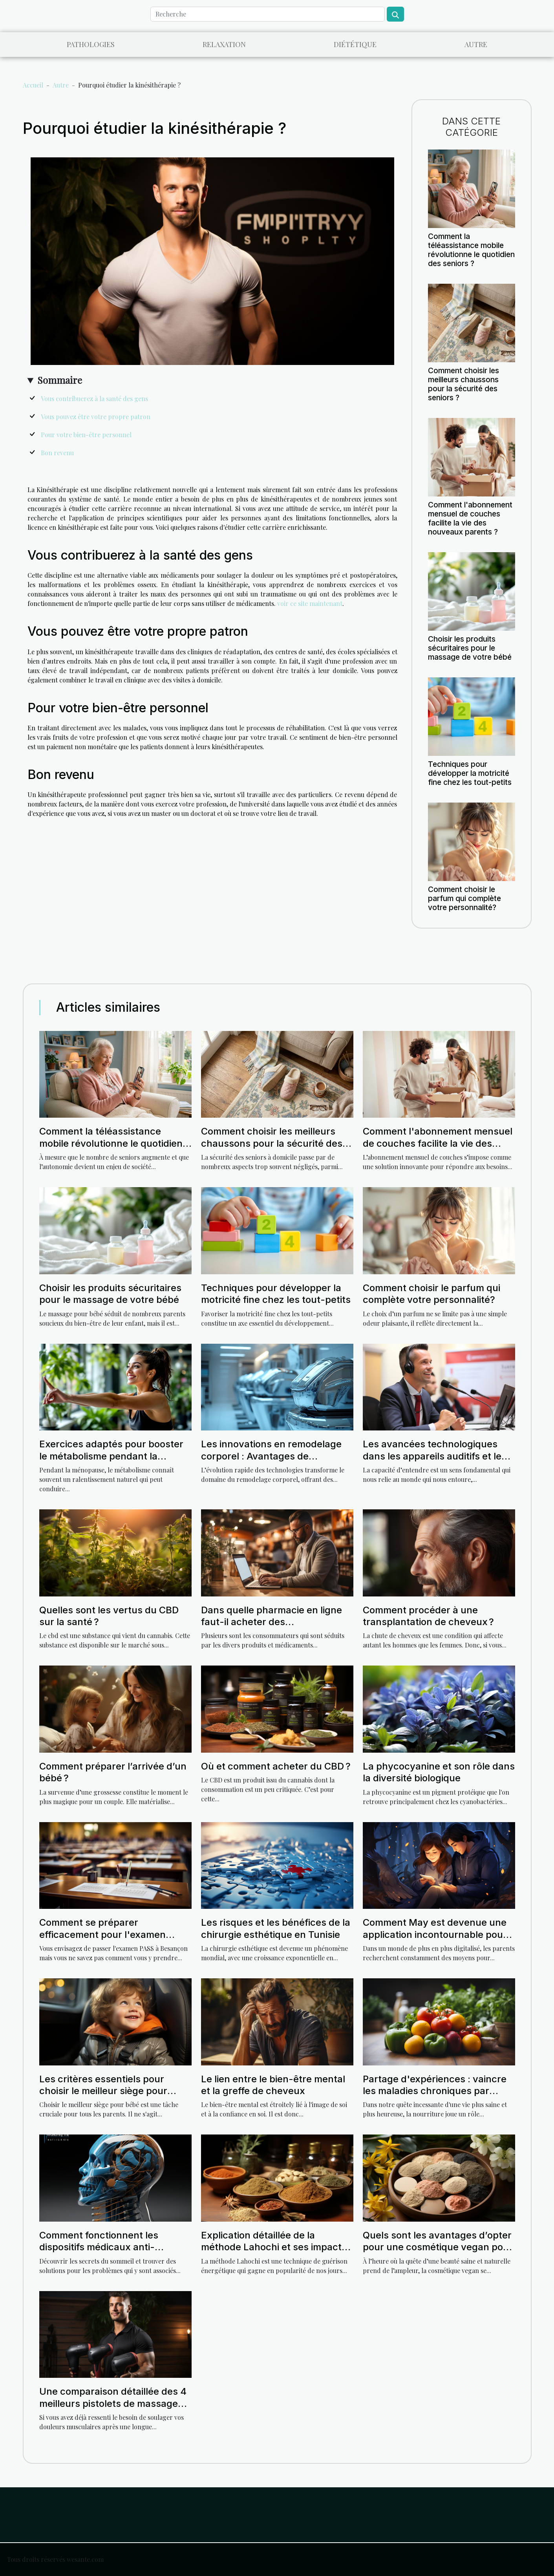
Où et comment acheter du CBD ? (276, 1766)
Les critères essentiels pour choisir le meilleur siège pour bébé (103, 2091)
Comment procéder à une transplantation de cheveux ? (428, 1615)
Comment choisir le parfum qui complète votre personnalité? (464, 898)
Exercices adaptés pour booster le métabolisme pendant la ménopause (111, 1456)
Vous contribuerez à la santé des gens (94, 398)
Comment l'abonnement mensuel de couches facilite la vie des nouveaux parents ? (470, 518)
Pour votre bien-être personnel (86, 435)
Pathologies (91, 44)
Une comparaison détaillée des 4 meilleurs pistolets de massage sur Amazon (112, 2403)
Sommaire (59, 380)
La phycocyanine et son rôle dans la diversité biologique (439, 1772)
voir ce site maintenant (309, 603)
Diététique (355, 44)
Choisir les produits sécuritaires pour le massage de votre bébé (470, 648)
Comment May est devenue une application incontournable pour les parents (435, 1934)
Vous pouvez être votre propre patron (95, 416)
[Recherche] (267, 14)
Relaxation (224, 44)
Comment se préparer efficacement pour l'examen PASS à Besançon (102, 1934)
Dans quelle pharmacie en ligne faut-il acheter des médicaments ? (271, 1622)
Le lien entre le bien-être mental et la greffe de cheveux (273, 2084)
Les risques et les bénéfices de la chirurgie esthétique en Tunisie (275, 1928)
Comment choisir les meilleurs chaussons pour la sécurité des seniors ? (463, 384)
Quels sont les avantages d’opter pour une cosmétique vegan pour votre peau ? (438, 2247)
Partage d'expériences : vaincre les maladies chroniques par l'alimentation (434, 2091)
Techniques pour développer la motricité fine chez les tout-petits (470, 773)
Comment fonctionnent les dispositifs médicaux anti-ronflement (98, 2247)
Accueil (33, 85)
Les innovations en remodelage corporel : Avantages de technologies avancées (271, 1456)
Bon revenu (57, 453)
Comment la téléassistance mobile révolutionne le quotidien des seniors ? (471, 250)
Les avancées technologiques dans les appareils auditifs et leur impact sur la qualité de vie (437, 1456)
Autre (475, 44)
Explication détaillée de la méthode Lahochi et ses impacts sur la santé (274, 2247)
